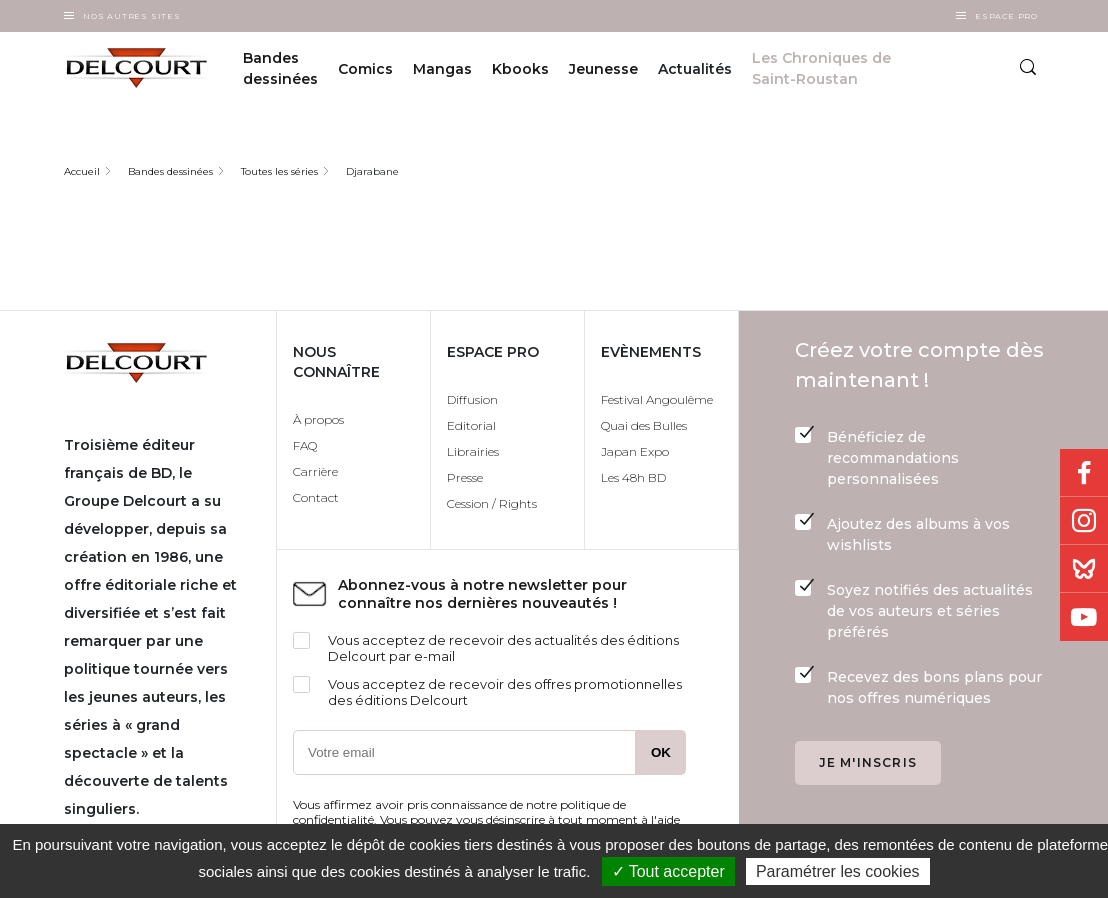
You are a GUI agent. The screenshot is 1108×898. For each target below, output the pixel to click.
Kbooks (520, 69)
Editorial (471, 425)
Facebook (1084, 473)
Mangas (442, 69)
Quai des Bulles (644, 425)
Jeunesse (603, 69)
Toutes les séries (279, 171)
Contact (316, 497)
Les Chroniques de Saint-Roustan (821, 68)
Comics (365, 69)
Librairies (473, 451)
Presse (465, 477)
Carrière (315, 471)
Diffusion (472, 399)
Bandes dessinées (280, 68)
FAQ (305, 445)
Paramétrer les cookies (838, 871)
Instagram (1084, 521)
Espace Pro (1006, 16)
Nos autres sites (132, 16)
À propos (318, 419)
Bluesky (1084, 569)
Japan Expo (635, 451)
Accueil (82, 171)
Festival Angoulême (657, 399)
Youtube (1084, 617)
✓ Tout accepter (668, 871)
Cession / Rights (492, 503)
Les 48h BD (633, 477)
